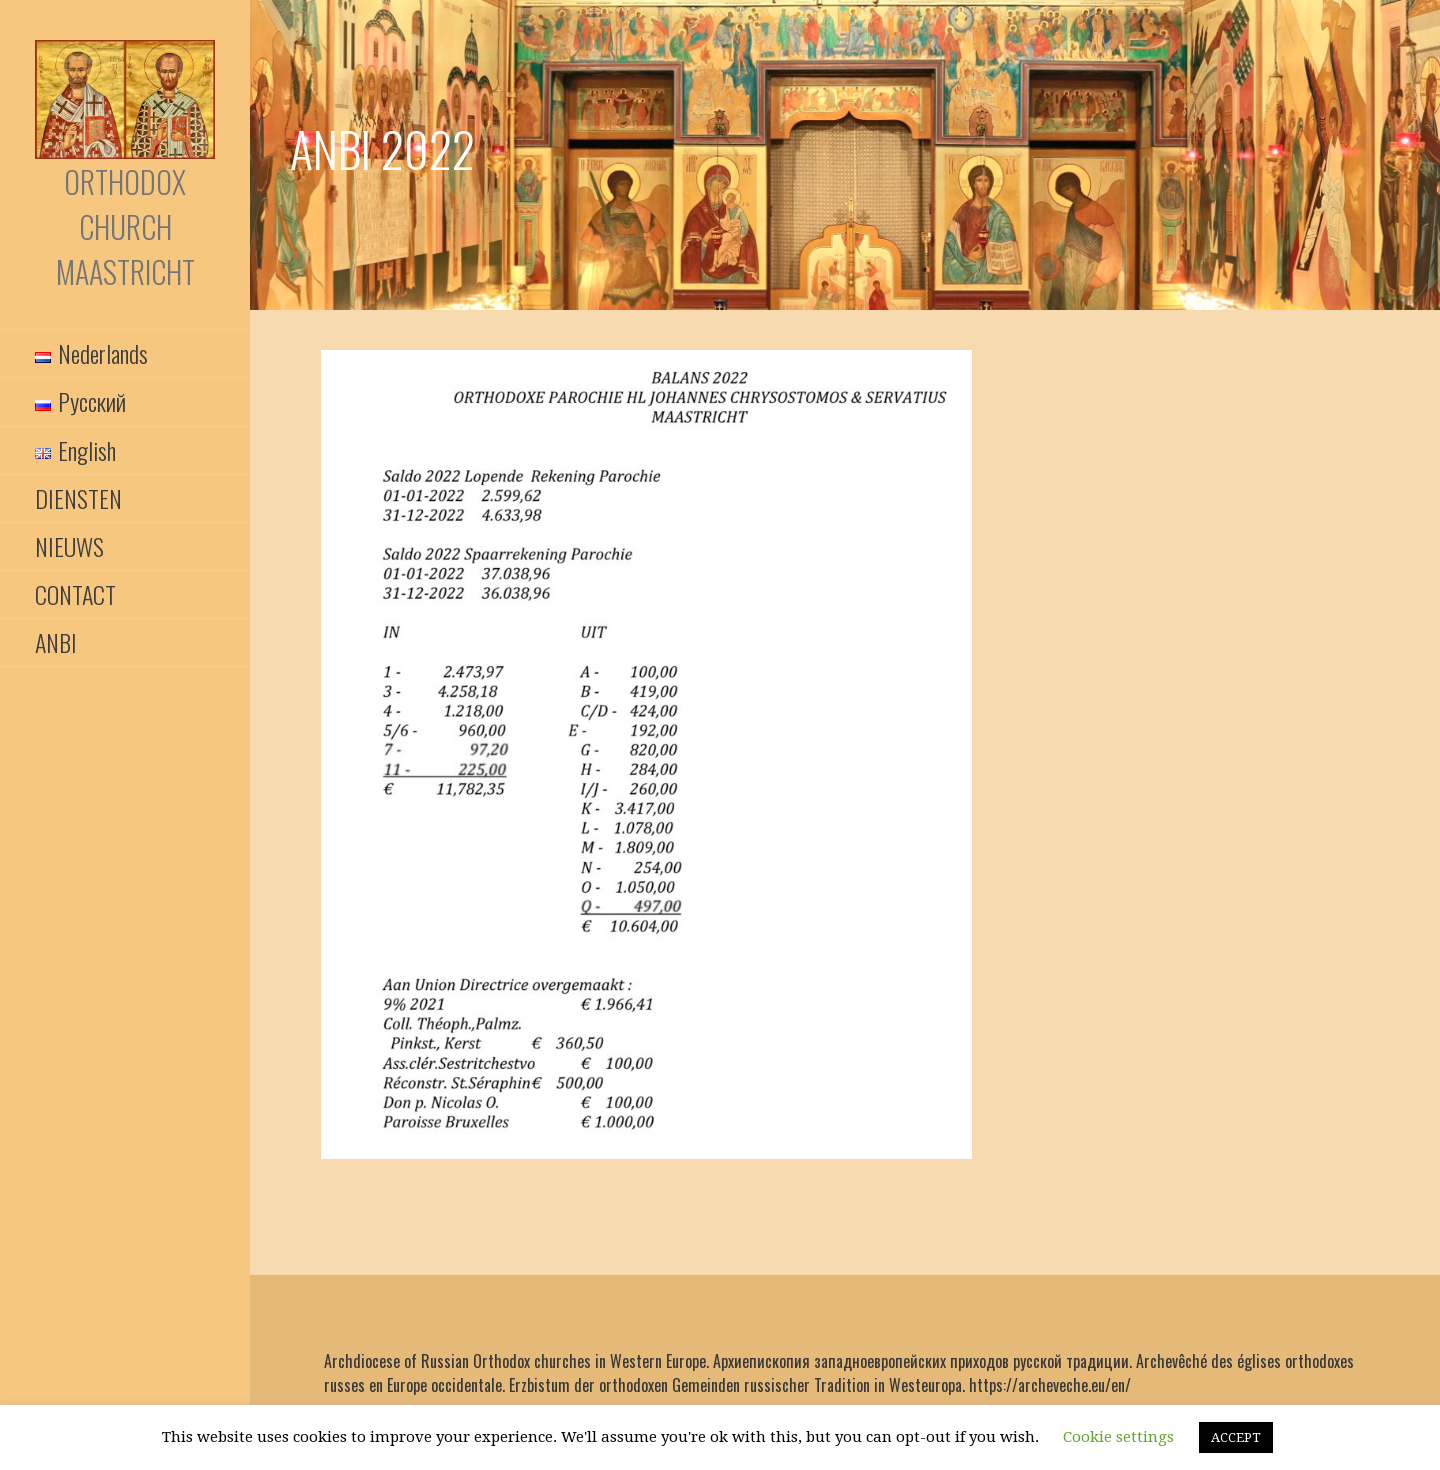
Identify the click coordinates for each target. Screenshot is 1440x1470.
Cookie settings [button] (1118, 1437)
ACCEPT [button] (1236, 1437)
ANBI (56, 642)
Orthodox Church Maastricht (125, 226)
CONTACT (75, 594)
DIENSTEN (78, 498)
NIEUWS (69, 546)
